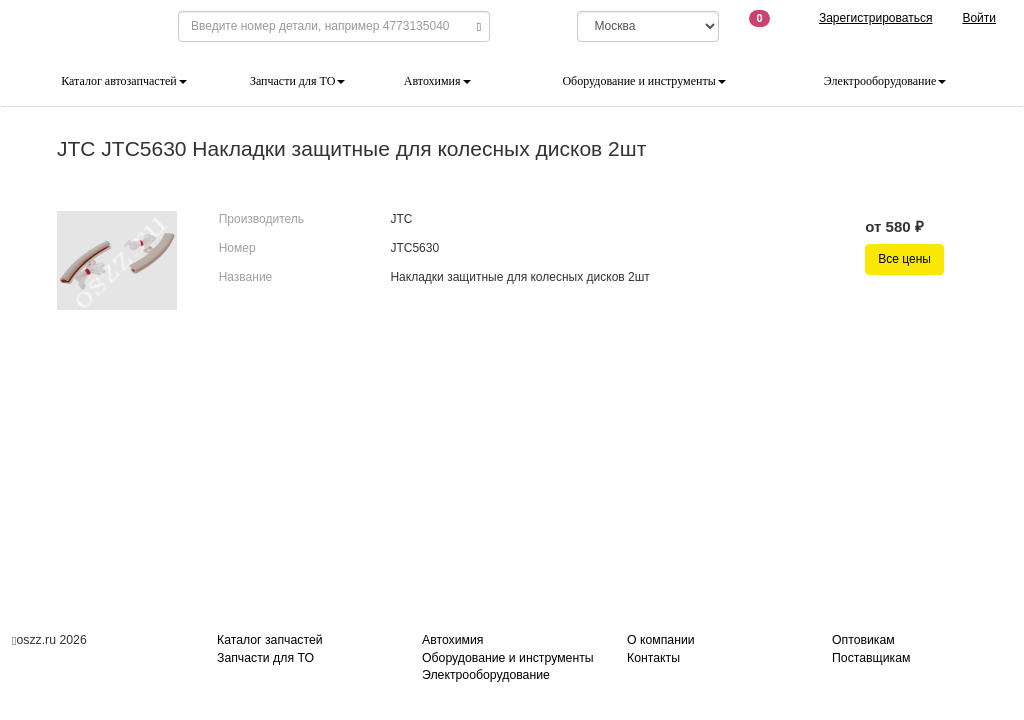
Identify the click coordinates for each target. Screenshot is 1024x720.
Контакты (653, 658)
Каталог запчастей (270, 640)
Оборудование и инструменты (643, 81)
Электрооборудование (885, 81)
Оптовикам (863, 640)
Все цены (904, 259)
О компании (661, 640)
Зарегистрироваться (875, 18)
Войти (979, 18)
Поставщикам (871, 658)
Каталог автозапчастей (123, 81)
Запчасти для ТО (297, 81)
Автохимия (437, 81)
